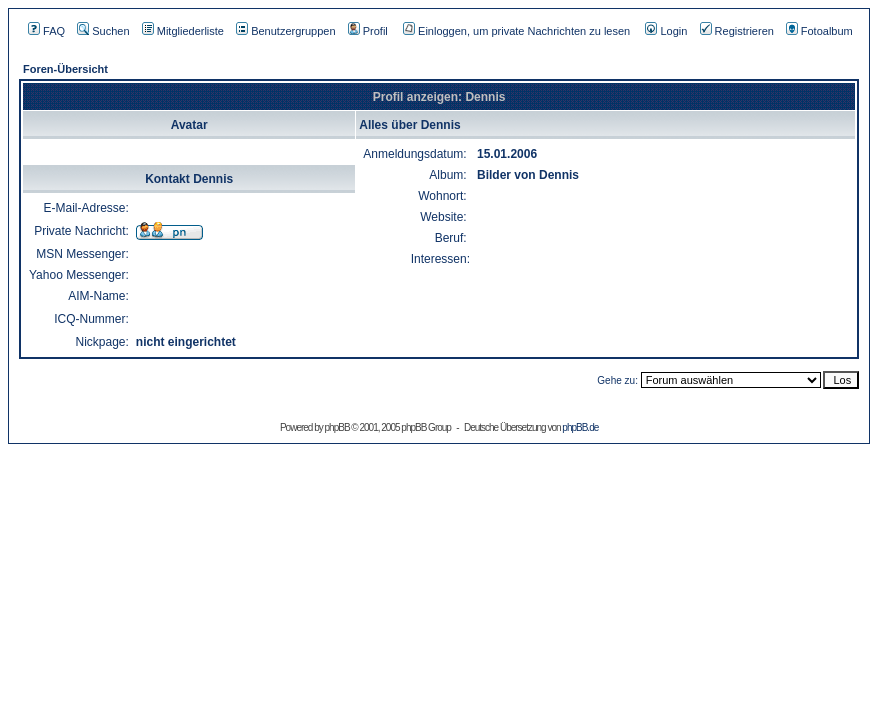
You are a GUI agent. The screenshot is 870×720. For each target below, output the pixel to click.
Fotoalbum (819, 31)
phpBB (337, 427)
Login (666, 31)
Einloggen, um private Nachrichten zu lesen (516, 31)
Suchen (103, 31)
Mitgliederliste (183, 31)
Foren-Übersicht (65, 69)
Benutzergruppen (285, 31)
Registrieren (737, 31)
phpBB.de (580, 427)
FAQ (46, 31)
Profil (368, 31)
